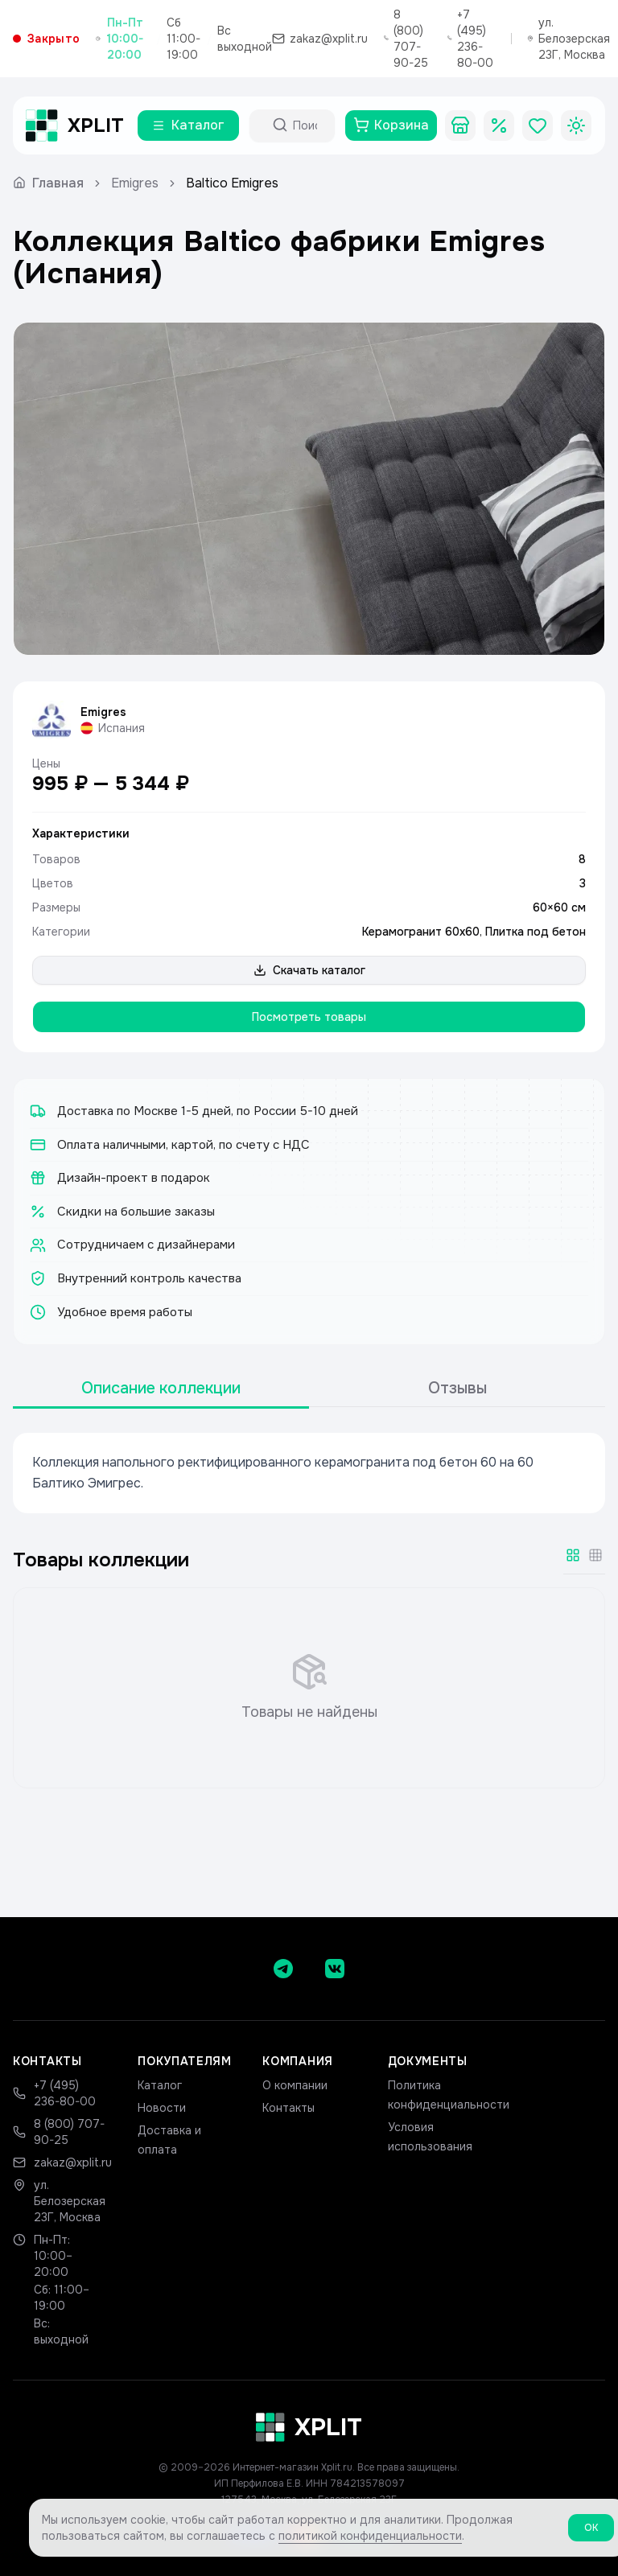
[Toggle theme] (576, 125)
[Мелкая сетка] (595, 1555)
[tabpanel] (309, 1473)
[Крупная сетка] (573, 1555)
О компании (295, 2085)
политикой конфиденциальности (370, 2538)
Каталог (160, 2085)
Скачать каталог (309, 970)
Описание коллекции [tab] (161, 1388)
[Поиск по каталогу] (306, 125)
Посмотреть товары (309, 1017)
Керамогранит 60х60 (421, 931)
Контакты (288, 2108)
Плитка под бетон (535, 931)
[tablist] (309, 1389)
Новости (162, 2108)
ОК (591, 2530)
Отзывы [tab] (457, 1388)
